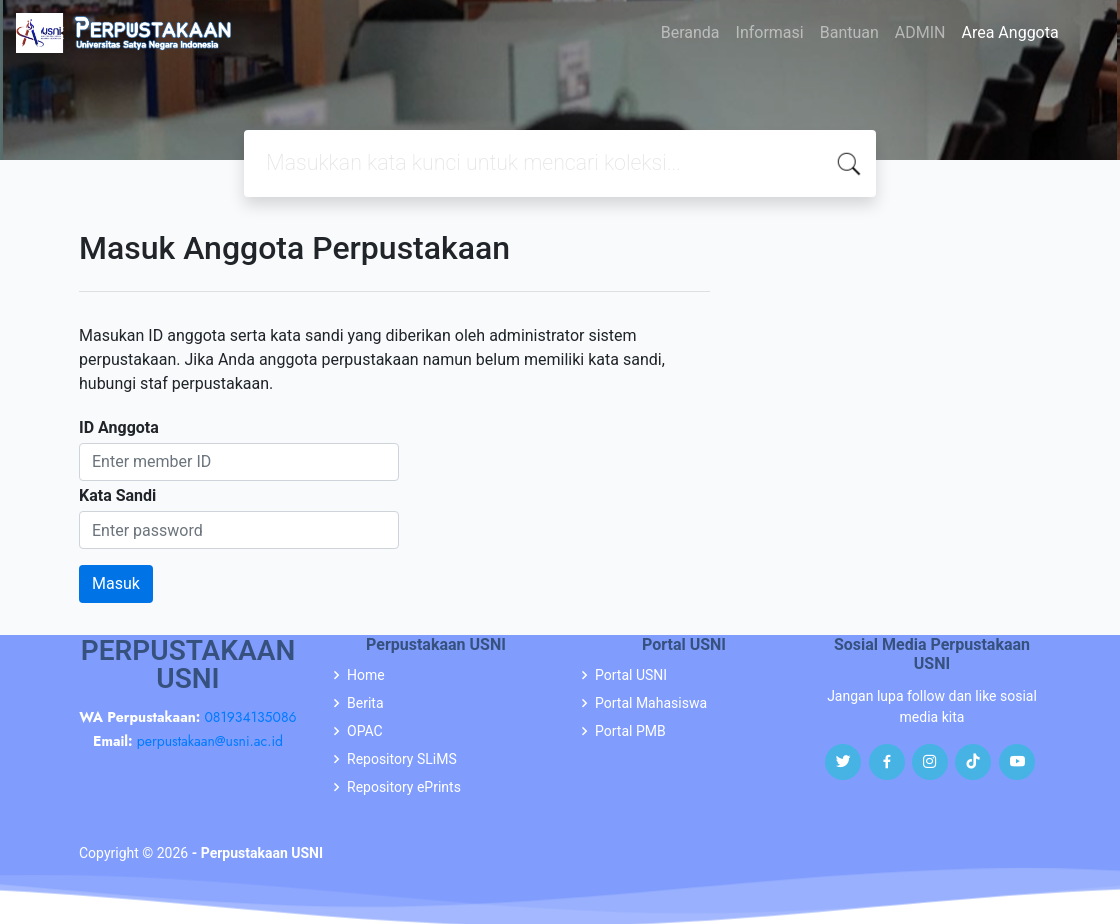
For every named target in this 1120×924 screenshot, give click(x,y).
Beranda (690, 32)
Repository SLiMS (402, 759)
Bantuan (849, 32)
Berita (365, 703)
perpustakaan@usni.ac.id (210, 741)
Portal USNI (631, 675)
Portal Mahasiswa (651, 703)
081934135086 (250, 717)
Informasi (770, 32)
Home (366, 675)
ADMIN (920, 32)
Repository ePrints (404, 787)
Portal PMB (630, 731)
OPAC (365, 731)
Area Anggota (1010, 32)
